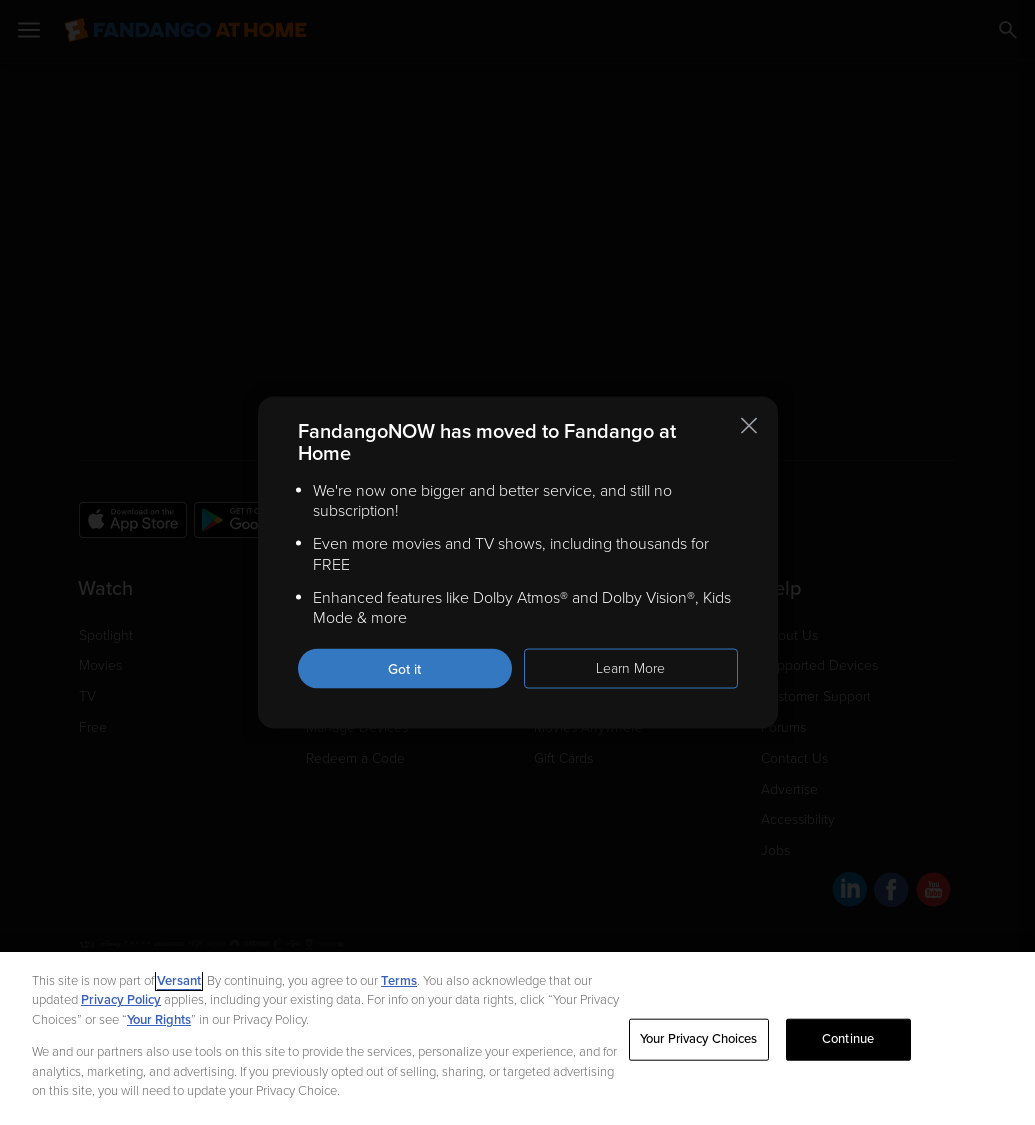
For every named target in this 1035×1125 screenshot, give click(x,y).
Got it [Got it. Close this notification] (404, 669)
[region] (517, 1038)
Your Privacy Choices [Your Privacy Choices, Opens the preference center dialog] (699, 1039)
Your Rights (159, 1020)
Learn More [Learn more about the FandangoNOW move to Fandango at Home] (630, 668)
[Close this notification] (749, 425)
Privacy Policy (121, 1000)
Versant (179, 981)
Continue (848, 1039)
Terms (399, 981)
